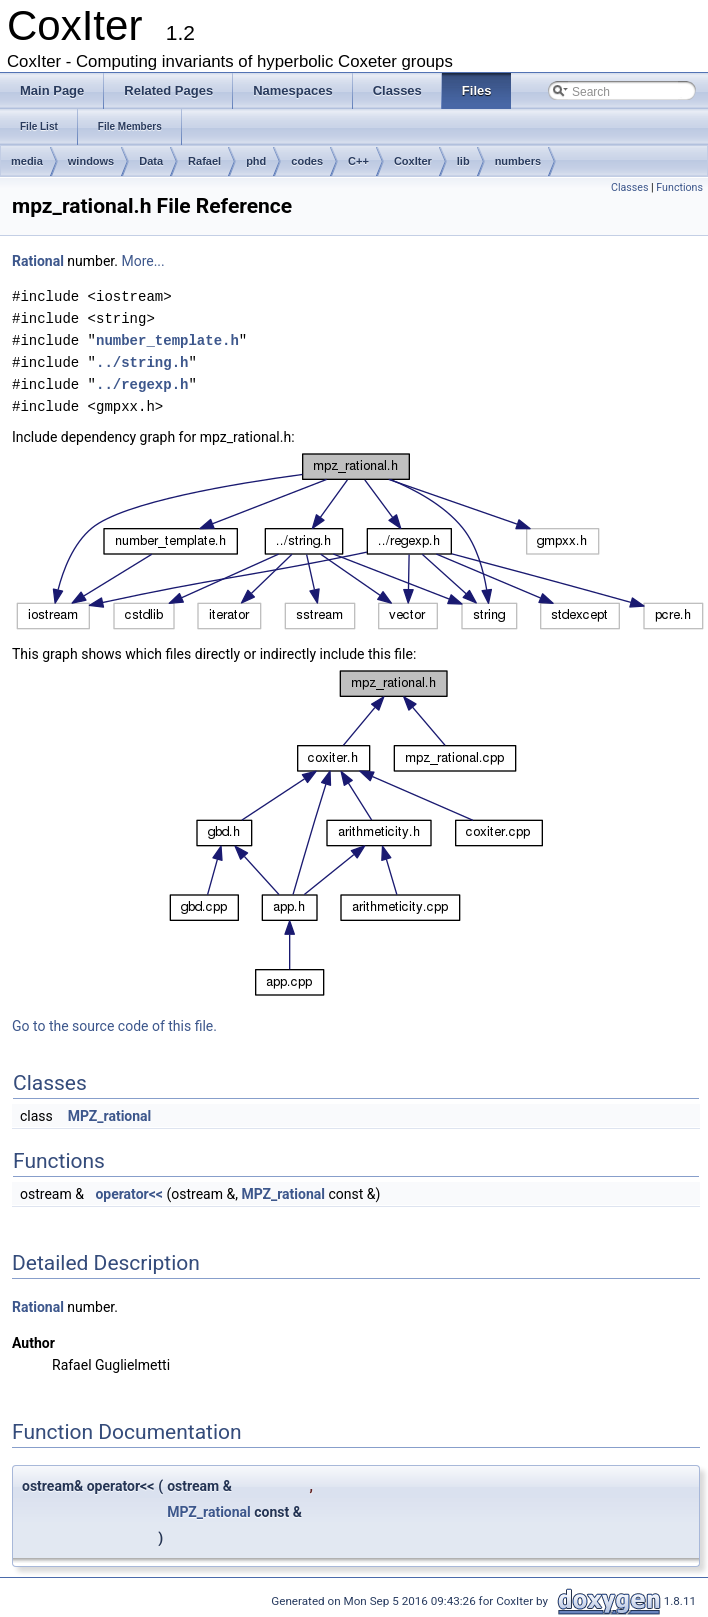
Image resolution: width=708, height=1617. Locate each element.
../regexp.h (142, 384)
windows (91, 161)
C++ (358, 161)
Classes (629, 187)
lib (463, 161)
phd (256, 161)
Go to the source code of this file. (114, 1026)
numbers (518, 161)
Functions (679, 187)
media (27, 161)
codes (307, 161)
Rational (38, 261)
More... (142, 261)
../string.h (142, 362)
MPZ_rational (110, 1116)
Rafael (204, 161)
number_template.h (167, 340)
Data (151, 161)
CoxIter (413, 161)
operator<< (129, 1194)
